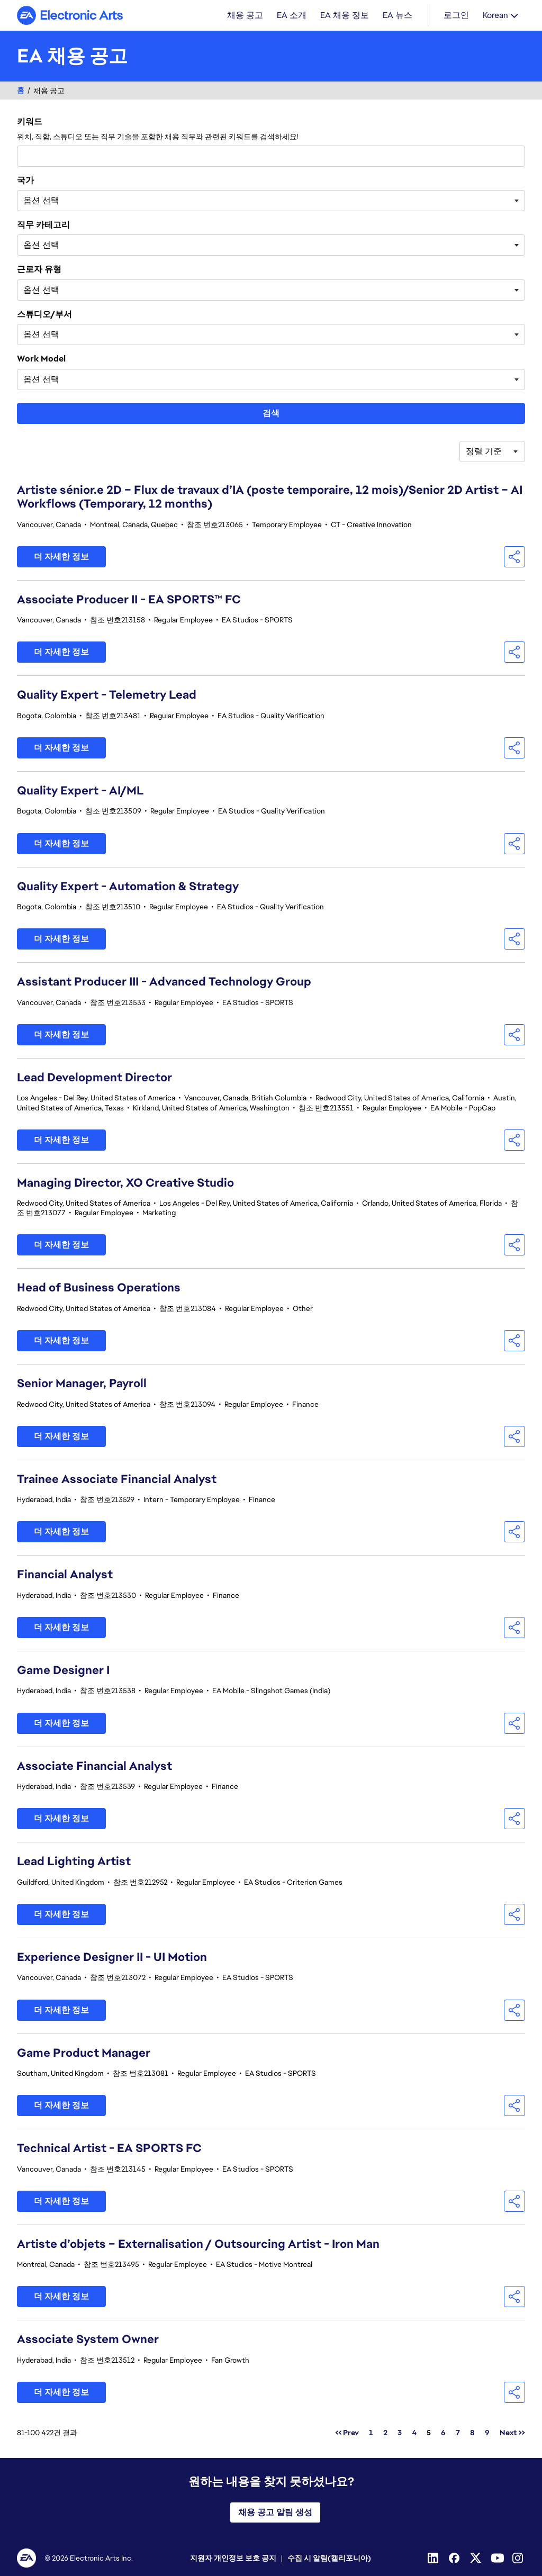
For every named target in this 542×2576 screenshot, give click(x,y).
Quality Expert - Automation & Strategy (128, 886)
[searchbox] (76, 200)
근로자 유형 (39, 269)
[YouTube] (497, 2558)
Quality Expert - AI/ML (80, 790)
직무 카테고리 (43, 225)
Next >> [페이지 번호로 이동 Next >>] (512, 2432)
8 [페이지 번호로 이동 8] (472, 2432)
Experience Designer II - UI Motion (112, 1957)
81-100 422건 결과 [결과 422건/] (47, 2432)
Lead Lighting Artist (74, 1861)
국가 (25, 180)
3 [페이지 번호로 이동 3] (400, 2432)
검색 (271, 413)
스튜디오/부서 (44, 314)
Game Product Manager (83, 2052)
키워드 (29, 121)
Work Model (41, 359)
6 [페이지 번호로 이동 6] (443, 2432)
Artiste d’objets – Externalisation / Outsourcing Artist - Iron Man (198, 2244)
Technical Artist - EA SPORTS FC (109, 2148)
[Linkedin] (434, 2558)
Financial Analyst (65, 1574)
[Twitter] (476, 2558)
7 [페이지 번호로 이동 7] (458, 2432)
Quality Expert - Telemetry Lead (106, 694)
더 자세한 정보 (61, 556)
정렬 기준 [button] (484, 451)
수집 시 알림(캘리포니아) (329, 2558)
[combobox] (271, 156)
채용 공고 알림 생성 (275, 2512)
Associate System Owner (88, 2339)
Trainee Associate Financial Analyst (116, 1479)
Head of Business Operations (98, 1287)
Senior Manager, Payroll (82, 1383)
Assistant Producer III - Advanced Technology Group (164, 981)
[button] (514, 556)
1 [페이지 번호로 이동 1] (371, 2432)
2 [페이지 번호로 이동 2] (385, 2432)
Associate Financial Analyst (94, 1766)
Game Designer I (63, 1670)
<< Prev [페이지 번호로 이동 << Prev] (347, 2432)
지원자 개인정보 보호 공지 (233, 2558)
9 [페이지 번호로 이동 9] (487, 2432)
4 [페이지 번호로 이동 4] (414, 2432)
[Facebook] (455, 2558)
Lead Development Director (94, 1077)
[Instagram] (518, 2558)
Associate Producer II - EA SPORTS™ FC (129, 599)
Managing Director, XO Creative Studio (125, 1182)
